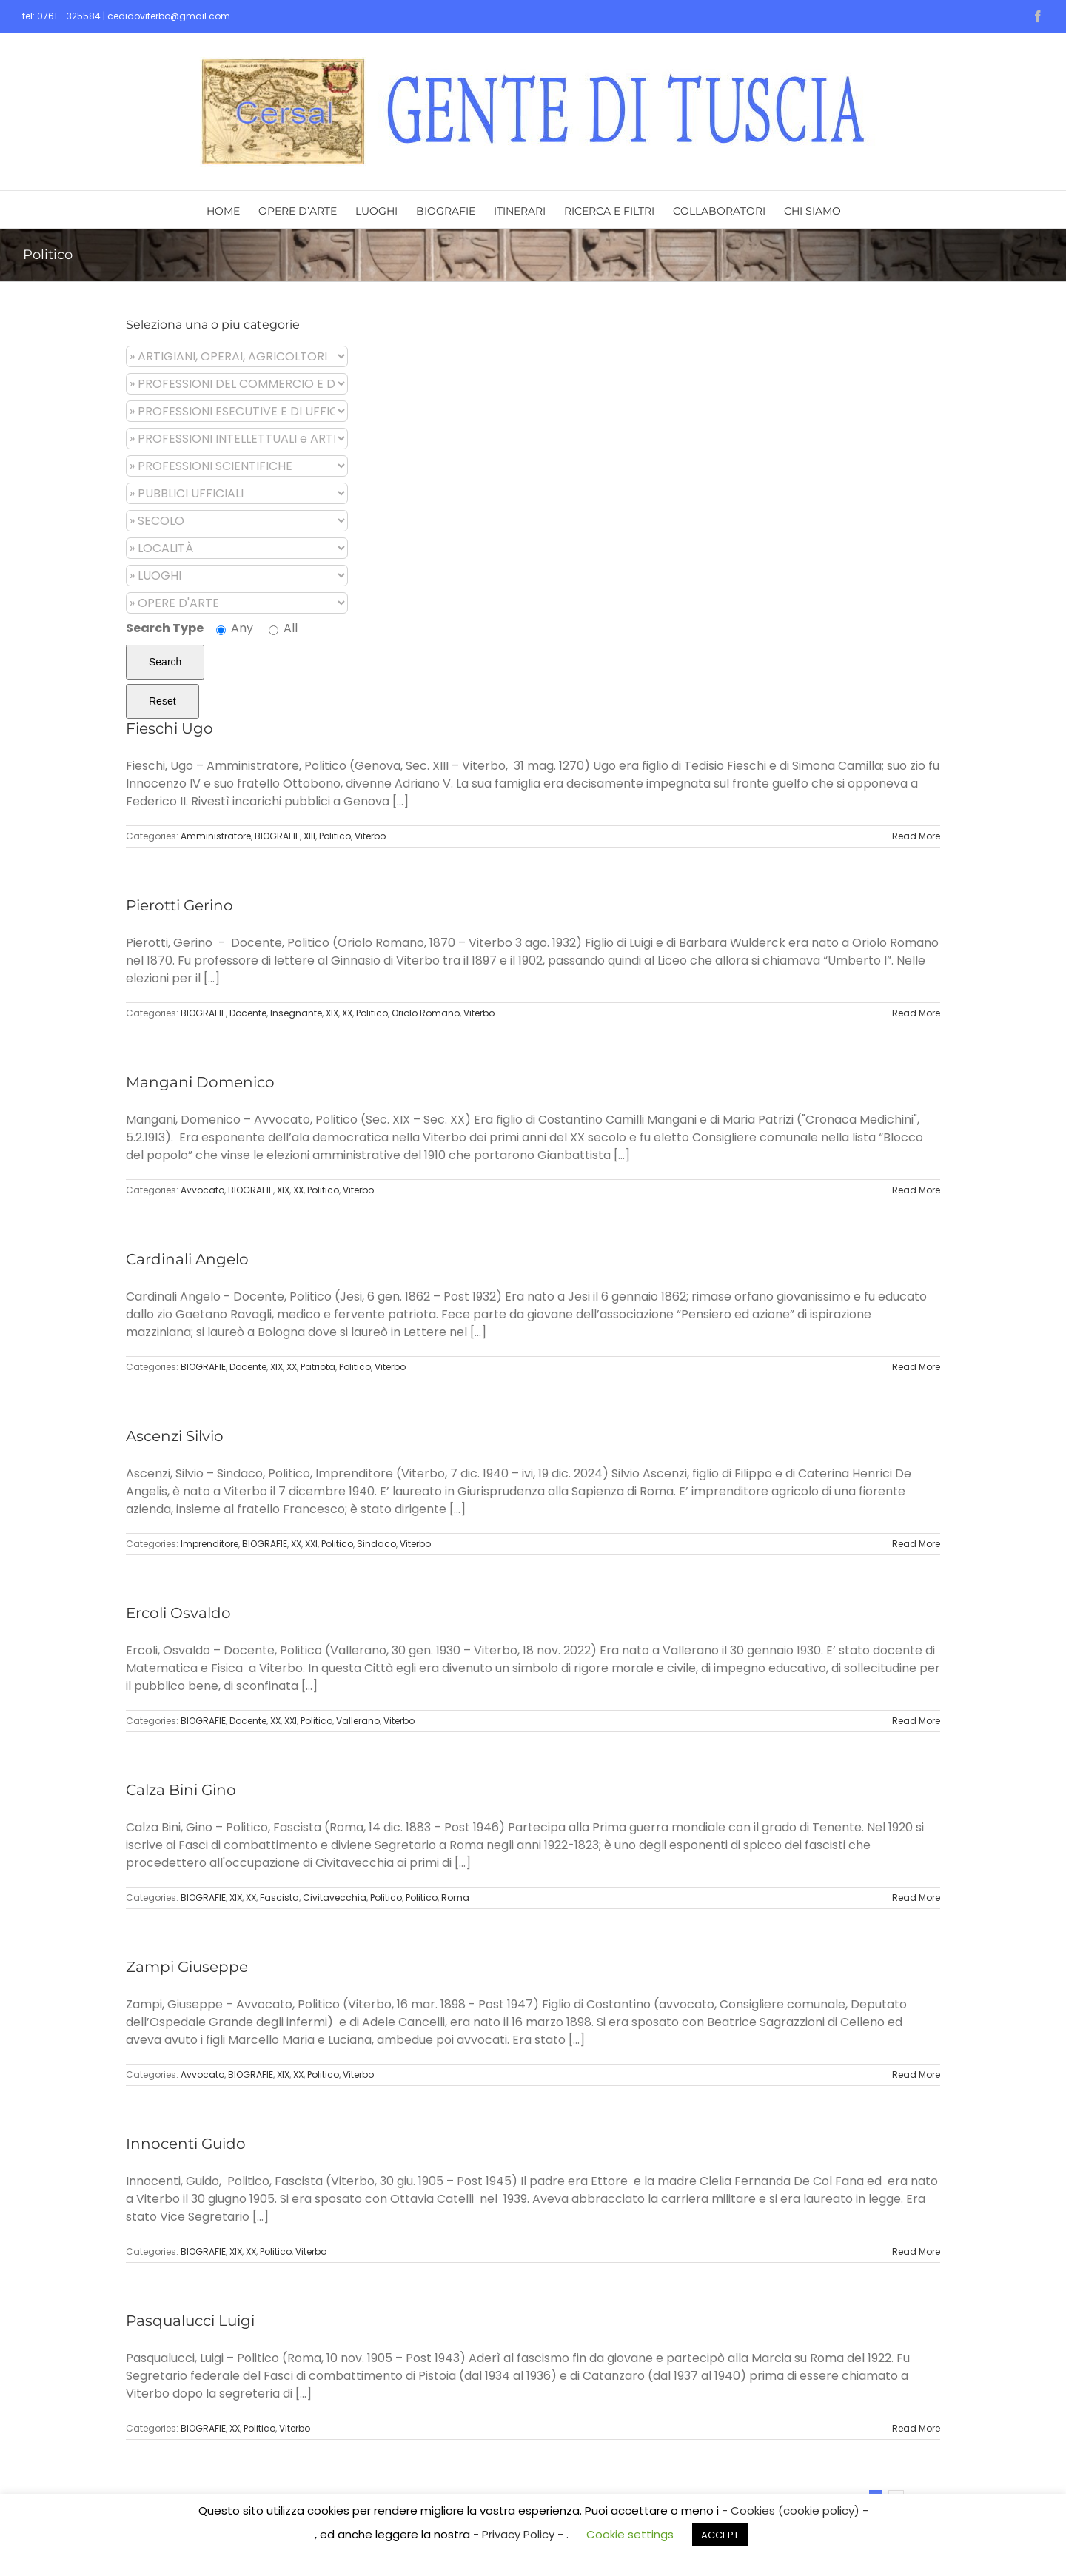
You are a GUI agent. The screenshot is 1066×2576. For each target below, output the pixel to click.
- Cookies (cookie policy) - (795, 2510)
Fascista (279, 1897)
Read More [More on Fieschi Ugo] (916, 836)
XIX (332, 1013)
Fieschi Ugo (169, 728)
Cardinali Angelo (187, 1259)
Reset (162, 701)
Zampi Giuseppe (187, 1967)
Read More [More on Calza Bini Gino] (916, 1897)
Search (165, 662)
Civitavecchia (334, 1897)
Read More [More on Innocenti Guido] (916, 2251)
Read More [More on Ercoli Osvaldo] (916, 1720)
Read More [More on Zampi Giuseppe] (916, 2074)
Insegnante (296, 1013)
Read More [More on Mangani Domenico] (916, 1190)
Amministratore (216, 836)
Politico (335, 836)
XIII (309, 836)
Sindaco (376, 1543)
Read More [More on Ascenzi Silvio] (916, 1543)
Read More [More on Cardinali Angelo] (916, 1367)
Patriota (318, 1367)
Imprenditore (209, 1543)
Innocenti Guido (186, 2144)
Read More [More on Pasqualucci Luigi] (916, 2428)
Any (234, 628)
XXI (311, 1543)
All (283, 628)
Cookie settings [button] (630, 2534)
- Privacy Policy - (519, 2534)
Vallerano (358, 1720)
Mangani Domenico (200, 1082)
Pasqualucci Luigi (190, 2321)
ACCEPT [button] (720, 2535)
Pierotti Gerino (179, 905)
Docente (247, 1013)
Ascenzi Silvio (175, 1436)
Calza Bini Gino (181, 1790)
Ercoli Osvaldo (178, 1613)
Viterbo (370, 836)
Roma (455, 1897)
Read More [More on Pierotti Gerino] (916, 1013)
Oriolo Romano (426, 1013)
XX (347, 1013)
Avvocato (202, 1190)
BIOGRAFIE (277, 836)
